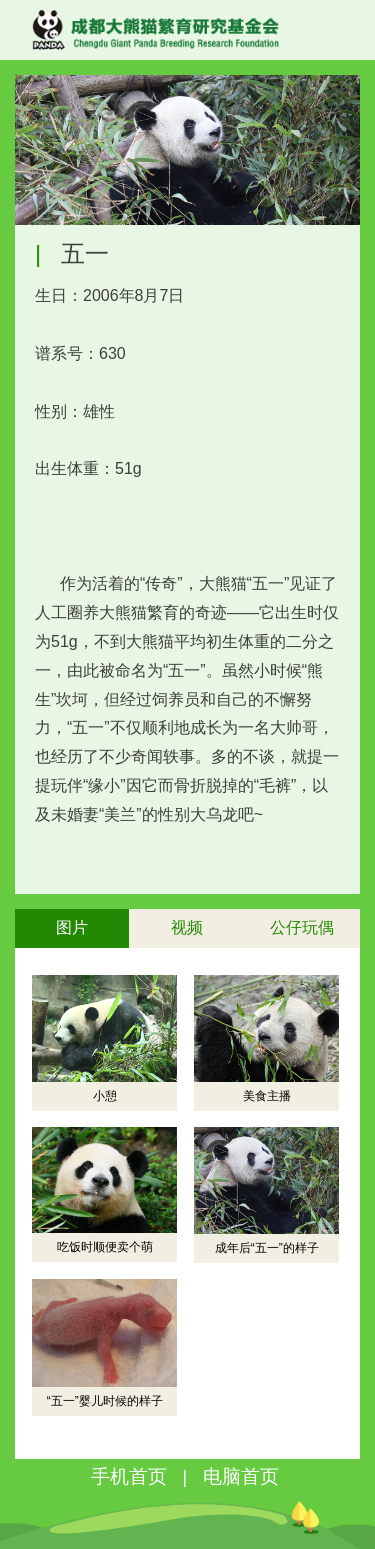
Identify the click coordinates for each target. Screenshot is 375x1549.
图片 (72, 927)
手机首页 (129, 1476)
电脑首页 (241, 1476)
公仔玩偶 (302, 927)
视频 (187, 927)
